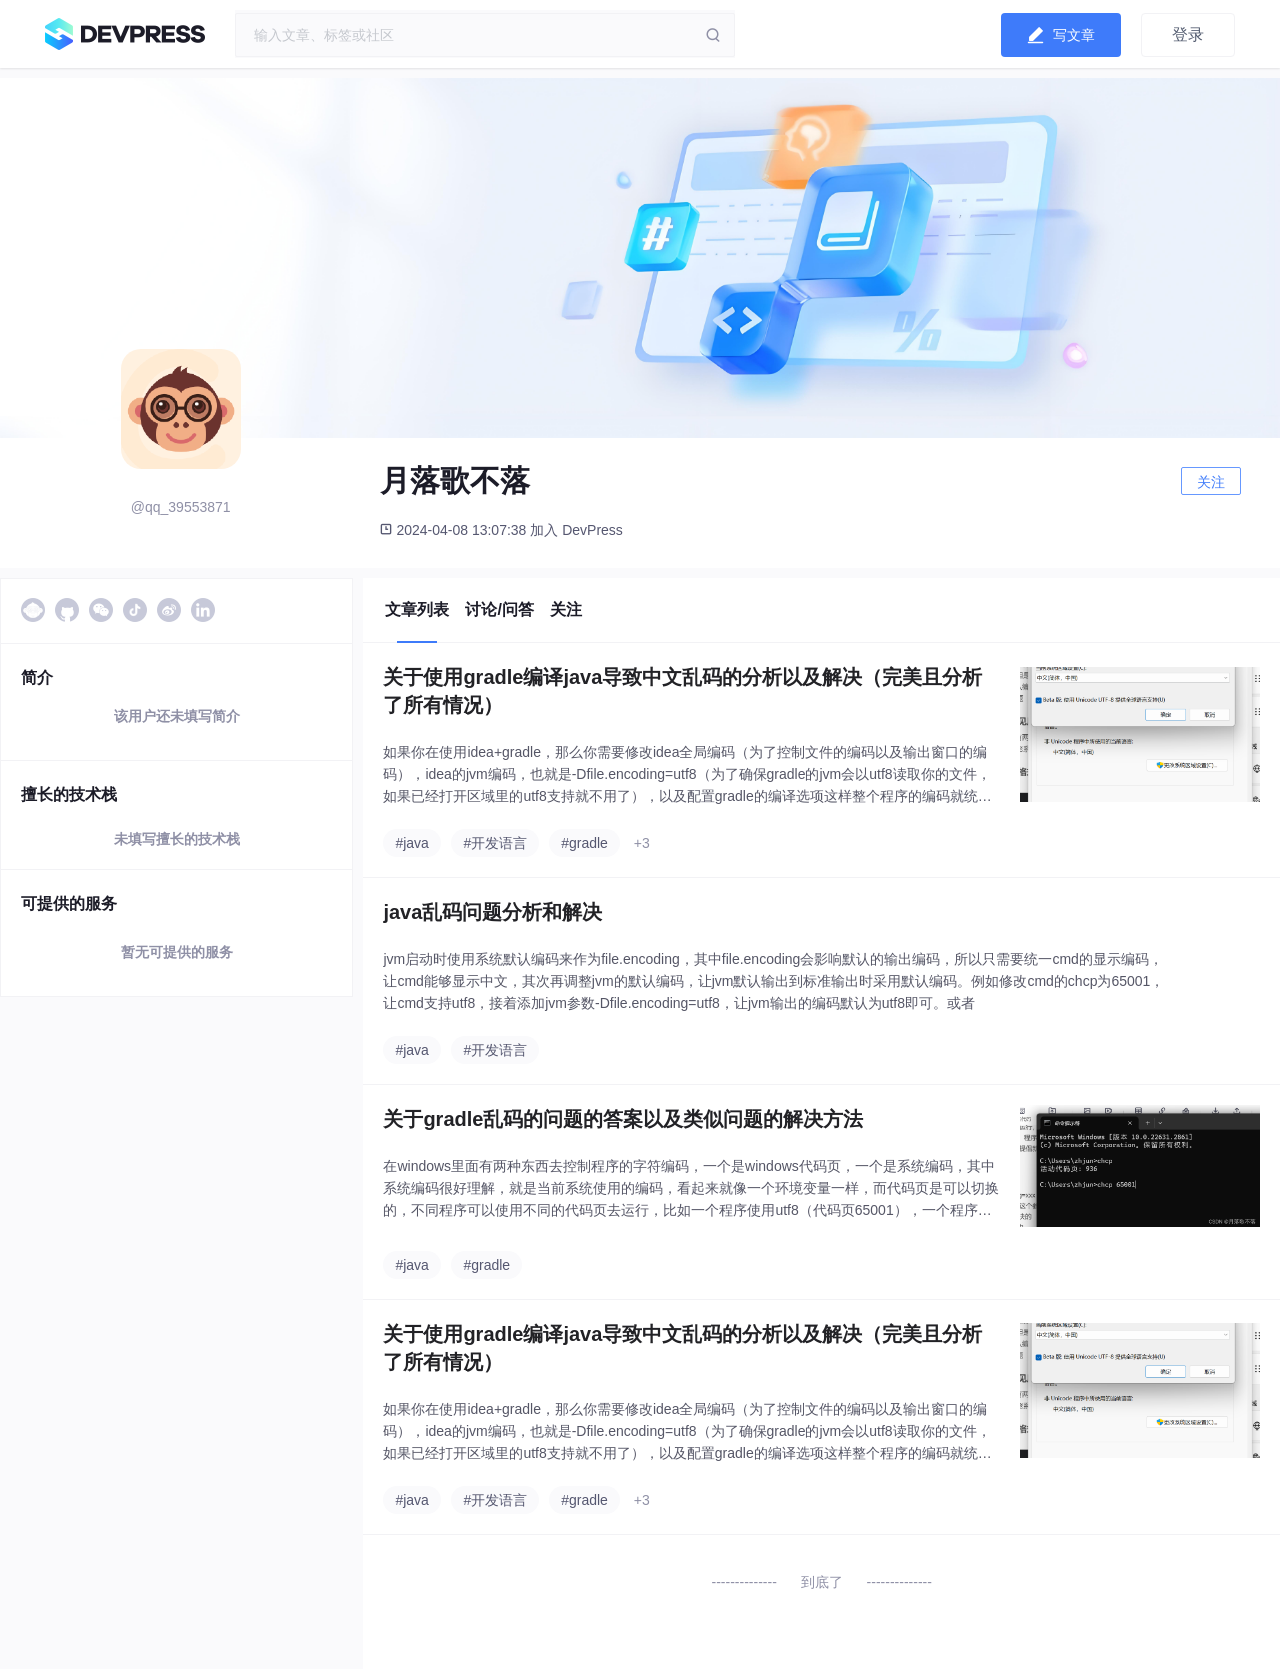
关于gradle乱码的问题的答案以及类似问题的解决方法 (623, 1119)
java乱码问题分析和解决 (492, 912)
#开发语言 (495, 843)
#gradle (584, 843)
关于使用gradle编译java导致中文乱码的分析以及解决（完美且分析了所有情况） (682, 691)
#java (411, 843)
